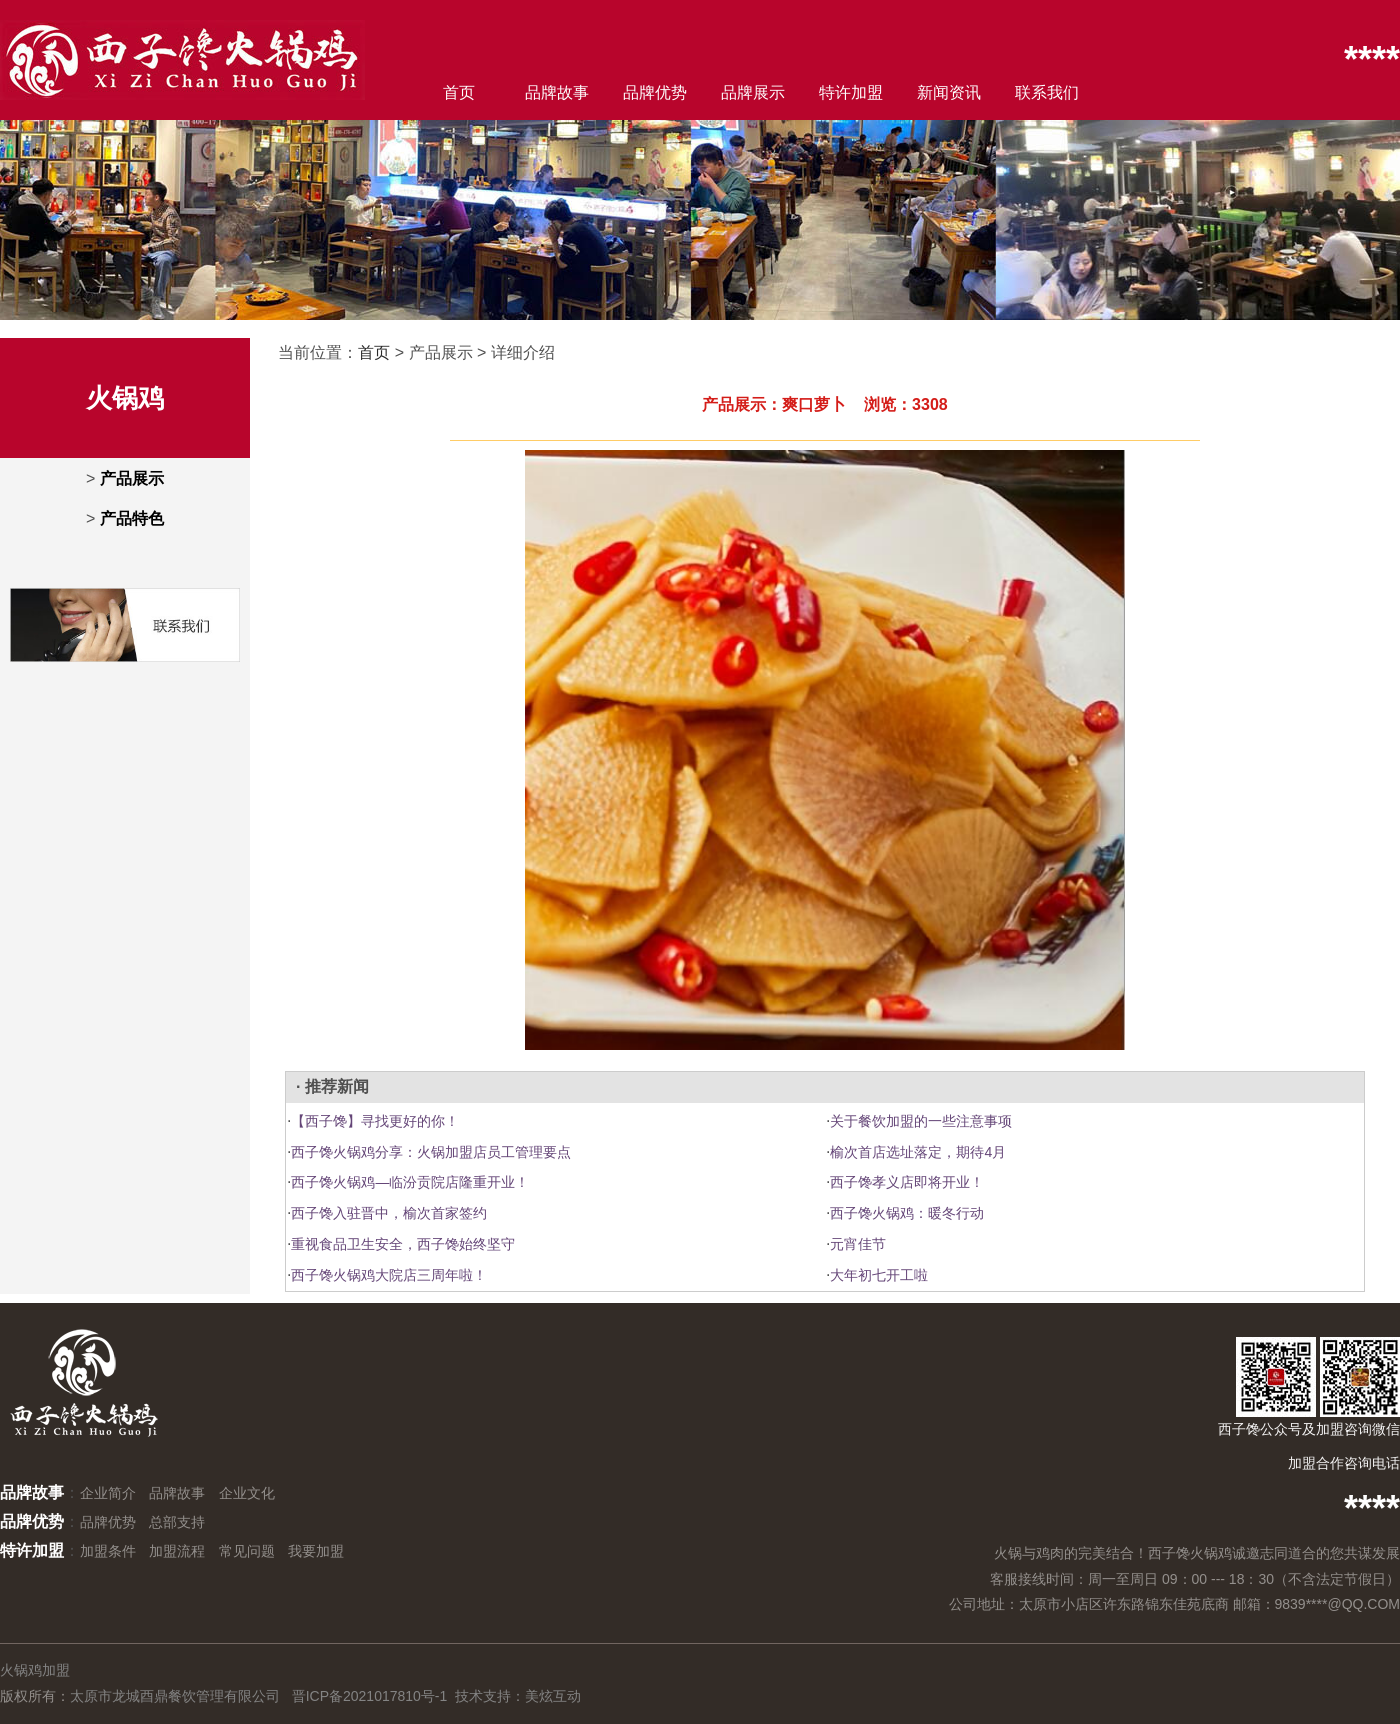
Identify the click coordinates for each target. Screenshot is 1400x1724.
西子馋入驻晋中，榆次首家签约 (389, 1213)
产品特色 (132, 518)
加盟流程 (177, 1551)
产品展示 (132, 478)
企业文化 (247, 1493)
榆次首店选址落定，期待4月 (918, 1152)
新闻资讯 (949, 92)
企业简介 (108, 1493)
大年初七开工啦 (879, 1275)
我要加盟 (316, 1551)
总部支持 (177, 1522)
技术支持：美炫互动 (518, 1696)
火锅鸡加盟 (35, 1670)
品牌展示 (753, 92)
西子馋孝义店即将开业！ (907, 1182)
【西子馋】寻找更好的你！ (375, 1121)
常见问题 (247, 1551)
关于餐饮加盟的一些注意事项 (921, 1121)
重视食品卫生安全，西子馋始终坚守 (403, 1244)
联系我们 (1047, 92)
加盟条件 (108, 1551)
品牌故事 (557, 92)
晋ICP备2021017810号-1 (370, 1696)
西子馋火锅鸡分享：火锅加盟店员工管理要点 (431, 1152)
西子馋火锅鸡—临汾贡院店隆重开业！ (410, 1182)
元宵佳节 (858, 1244)
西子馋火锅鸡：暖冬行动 (907, 1213)
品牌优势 (655, 92)
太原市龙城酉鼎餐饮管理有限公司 (175, 1696)
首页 (459, 92)
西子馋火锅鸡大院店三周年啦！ (389, 1275)
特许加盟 (851, 92)
